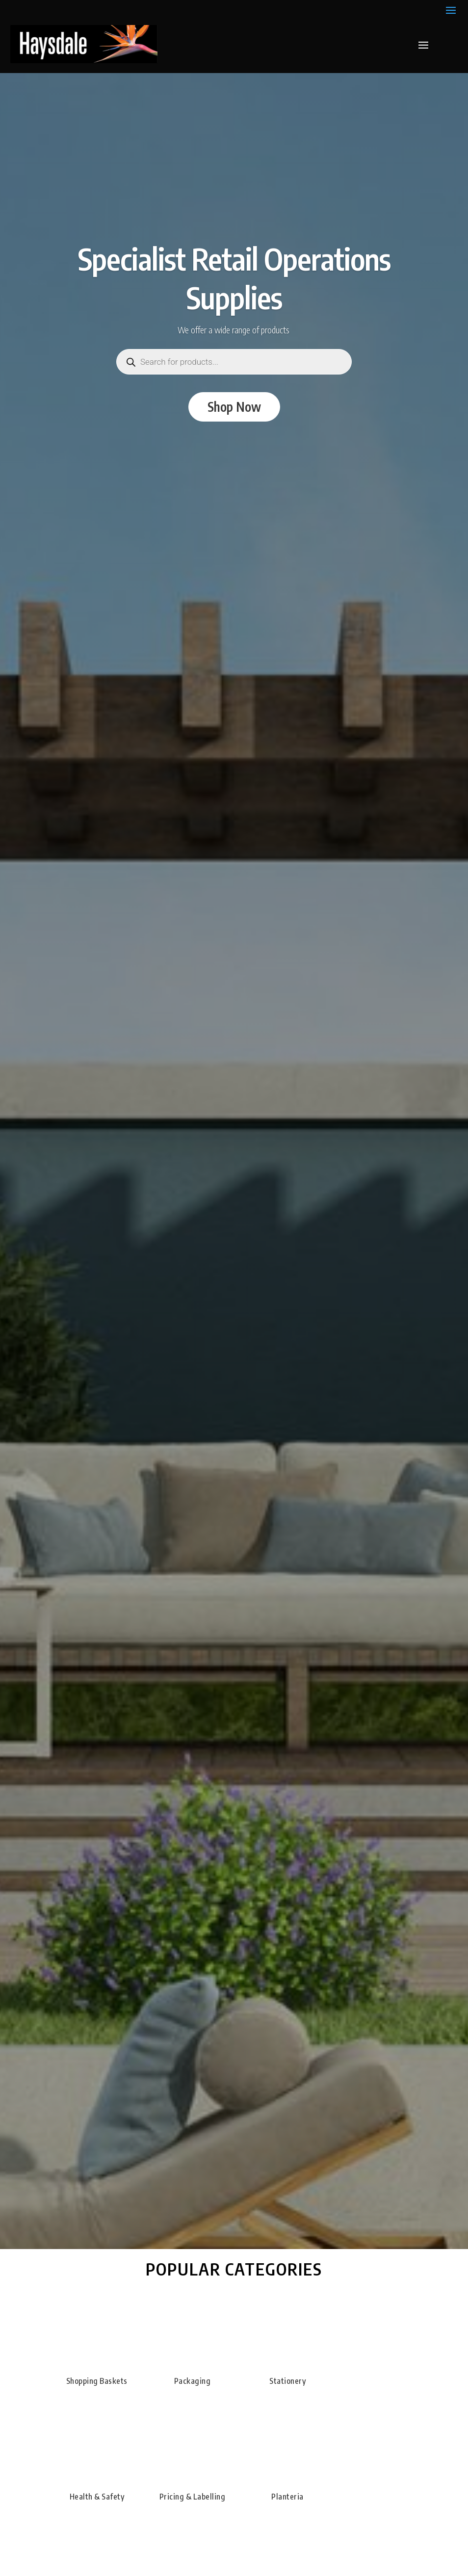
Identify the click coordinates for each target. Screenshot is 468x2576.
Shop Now (234, 407)
